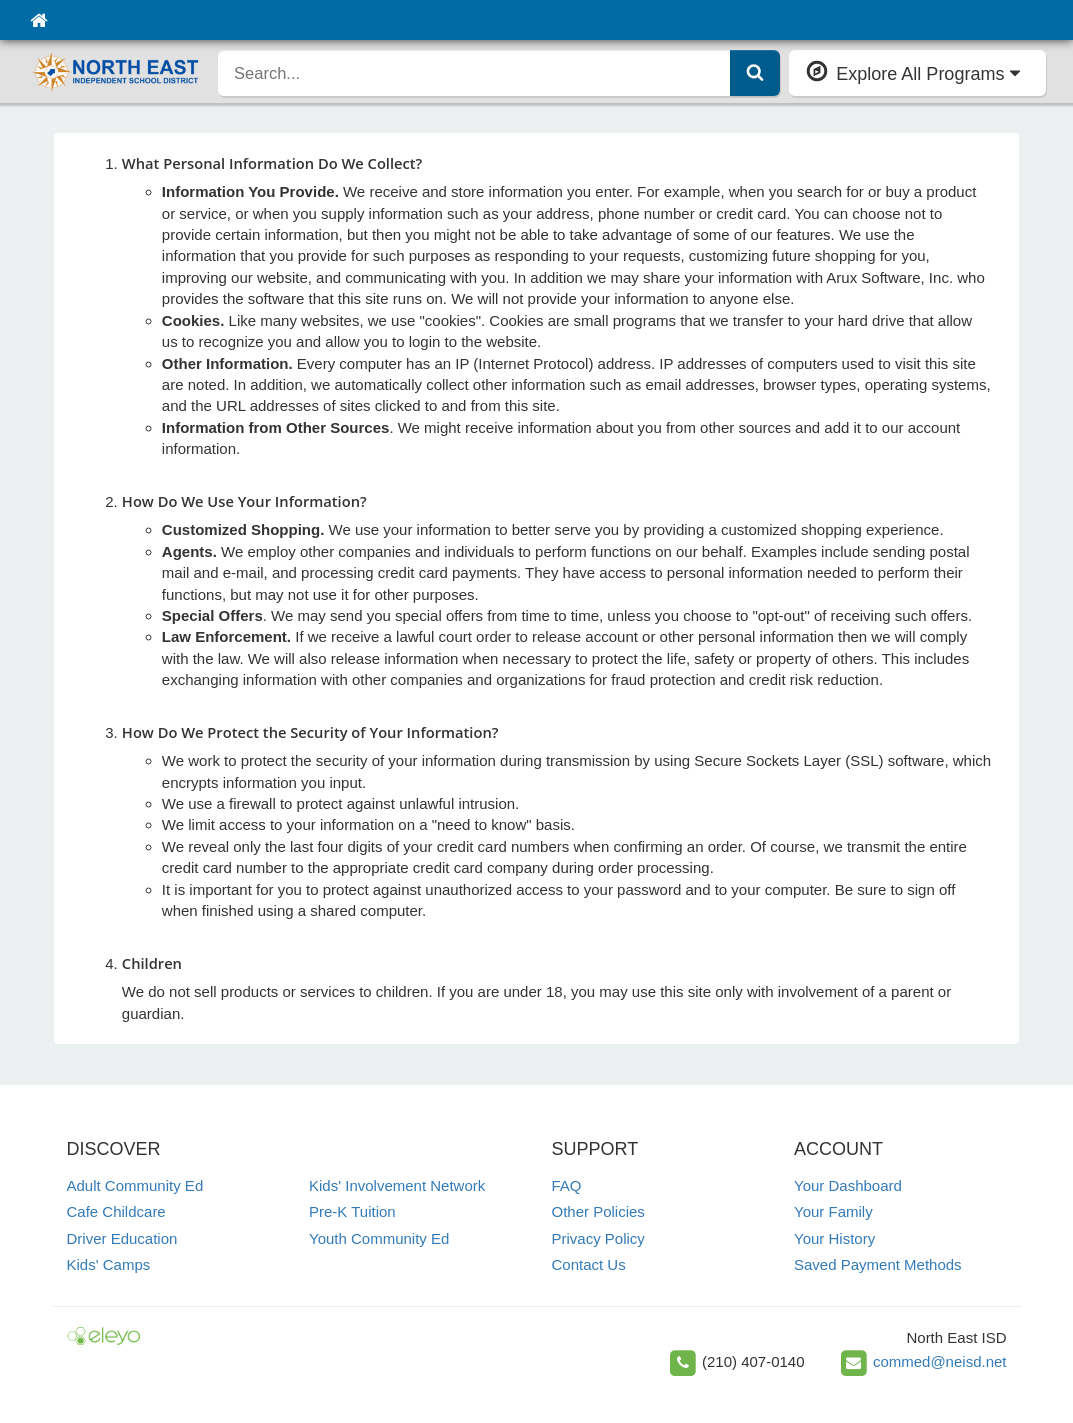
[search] (474, 73)
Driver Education (122, 1238)
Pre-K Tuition (352, 1211)
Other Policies (598, 1211)
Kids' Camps (109, 1264)
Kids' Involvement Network (397, 1185)
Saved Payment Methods (878, 1264)
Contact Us (589, 1264)
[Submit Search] (755, 73)
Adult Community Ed (135, 1185)
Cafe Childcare (116, 1211)
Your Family (833, 1211)
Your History (834, 1238)
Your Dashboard (848, 1185)
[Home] (38, 20)
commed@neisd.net (940, 1361)
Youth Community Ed (379, 1238)
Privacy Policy (598, 1238)
